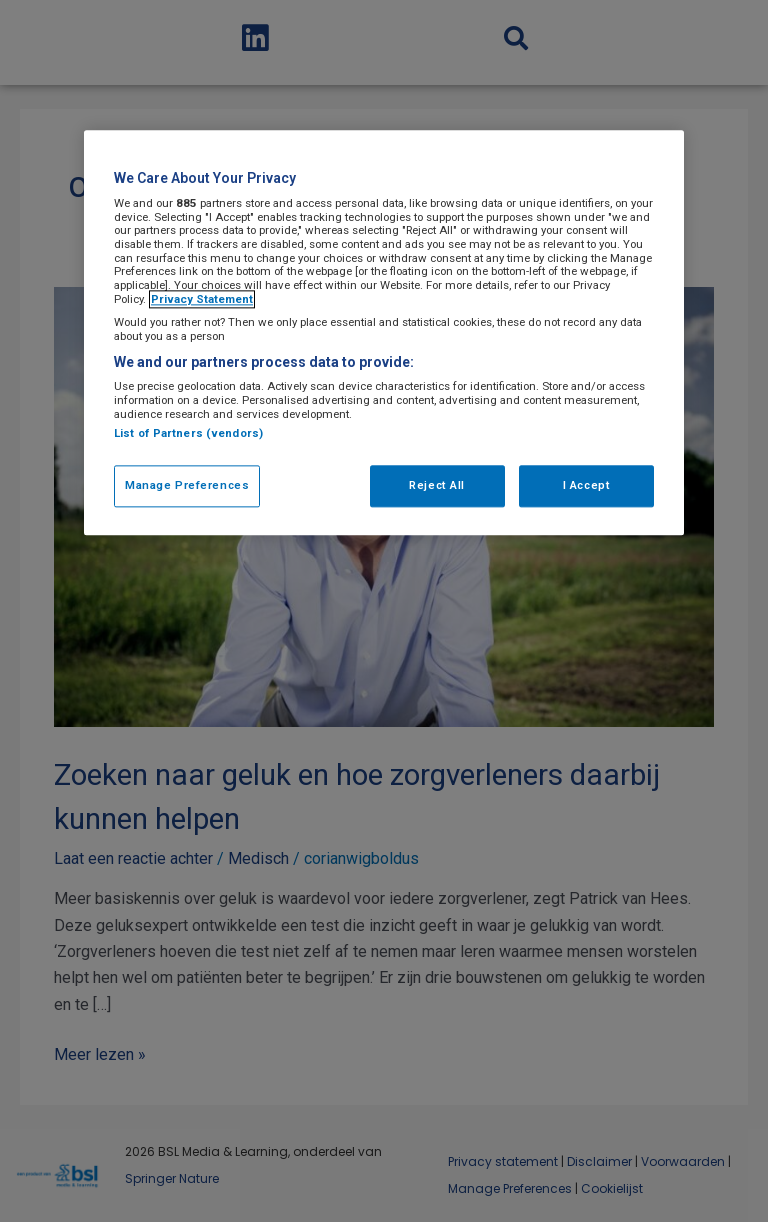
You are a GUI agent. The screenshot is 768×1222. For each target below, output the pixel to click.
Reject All (437, 486)
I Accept (587, 486)
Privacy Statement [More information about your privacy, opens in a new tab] (202, 299)
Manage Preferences (187, 486)
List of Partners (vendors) (188, 434)
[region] (384, 333)
